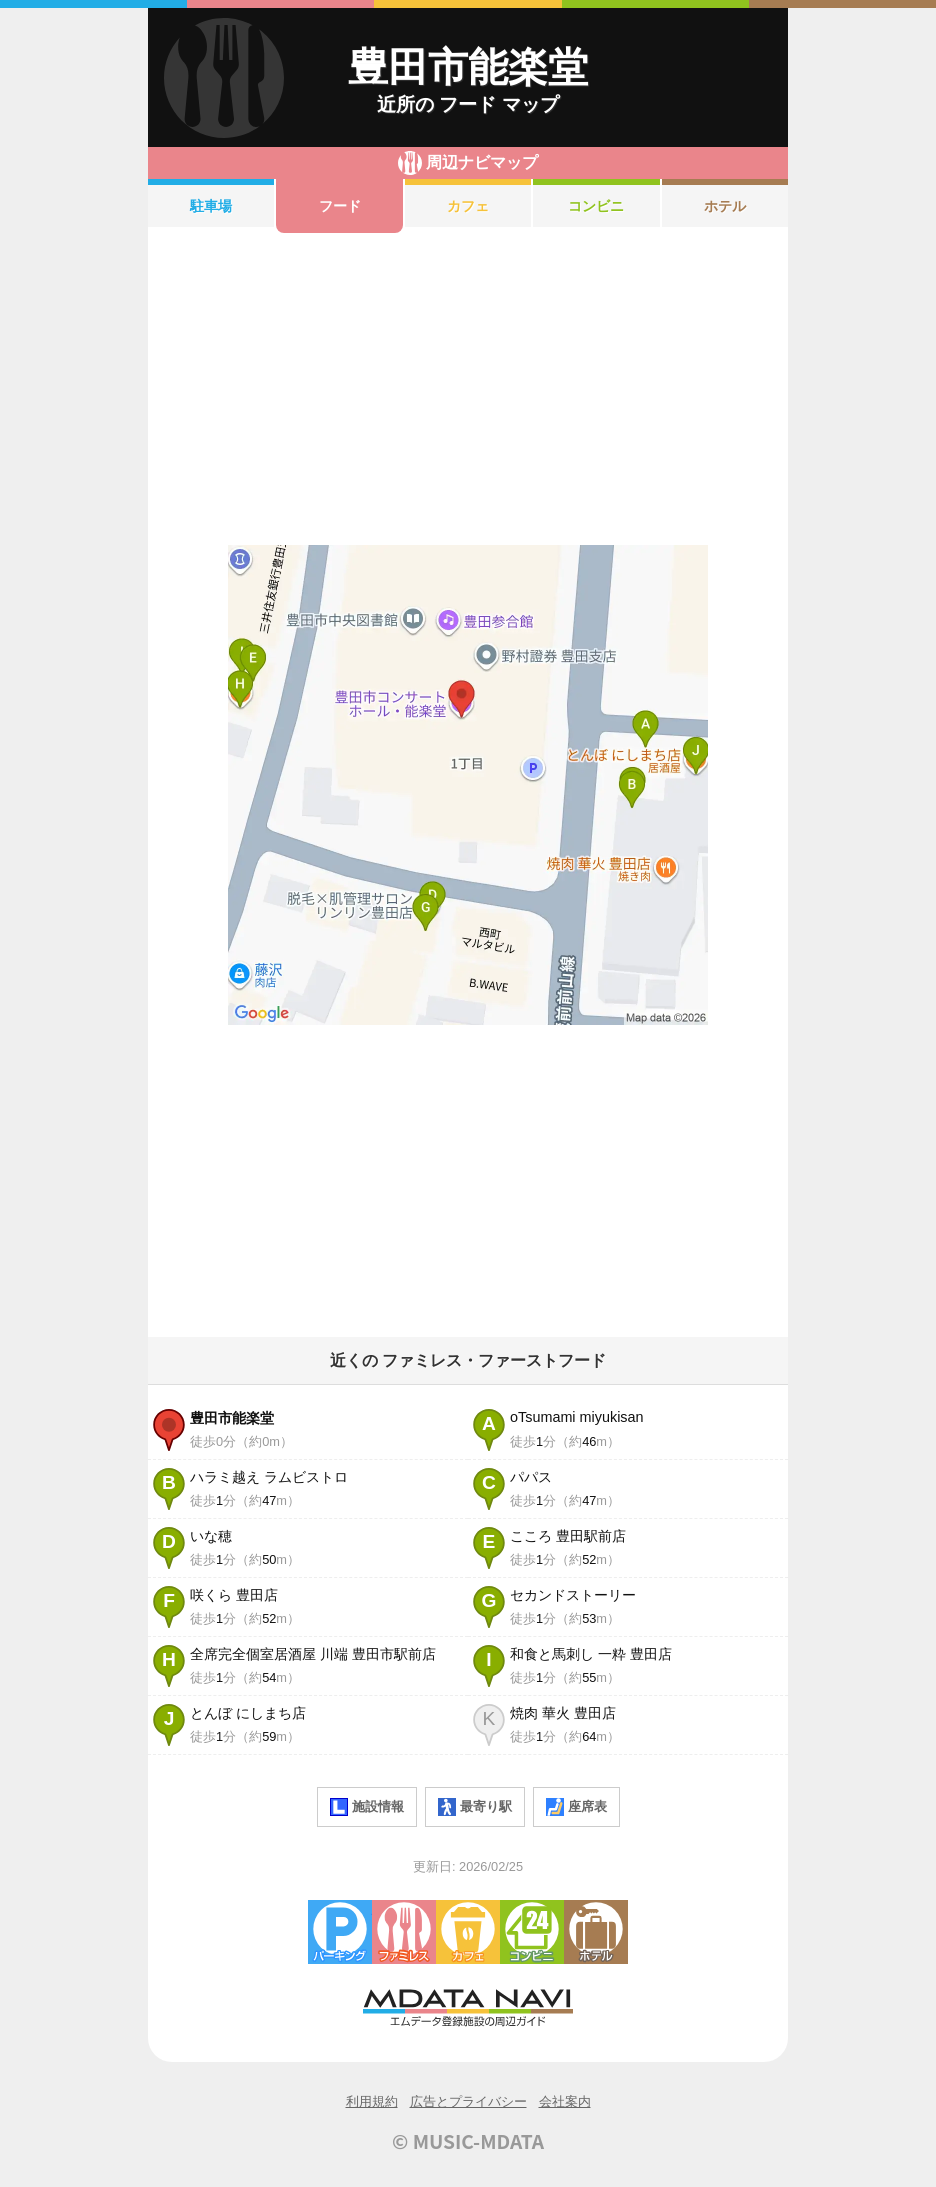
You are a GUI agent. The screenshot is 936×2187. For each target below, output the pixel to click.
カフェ (468, 206)
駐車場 (211, 206)
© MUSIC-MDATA (468, 2141)
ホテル (725, 206)
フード (340, 206)
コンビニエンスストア (532, 1932)
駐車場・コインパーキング (340, 1932)
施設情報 (367, 1807)
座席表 (576, 1807)
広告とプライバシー (468, 2101)
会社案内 (565, 2101)
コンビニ (596, 206)
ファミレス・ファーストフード (404, 1932)
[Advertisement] (468, 389)
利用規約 (372, 2101)
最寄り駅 (475, 1807)
